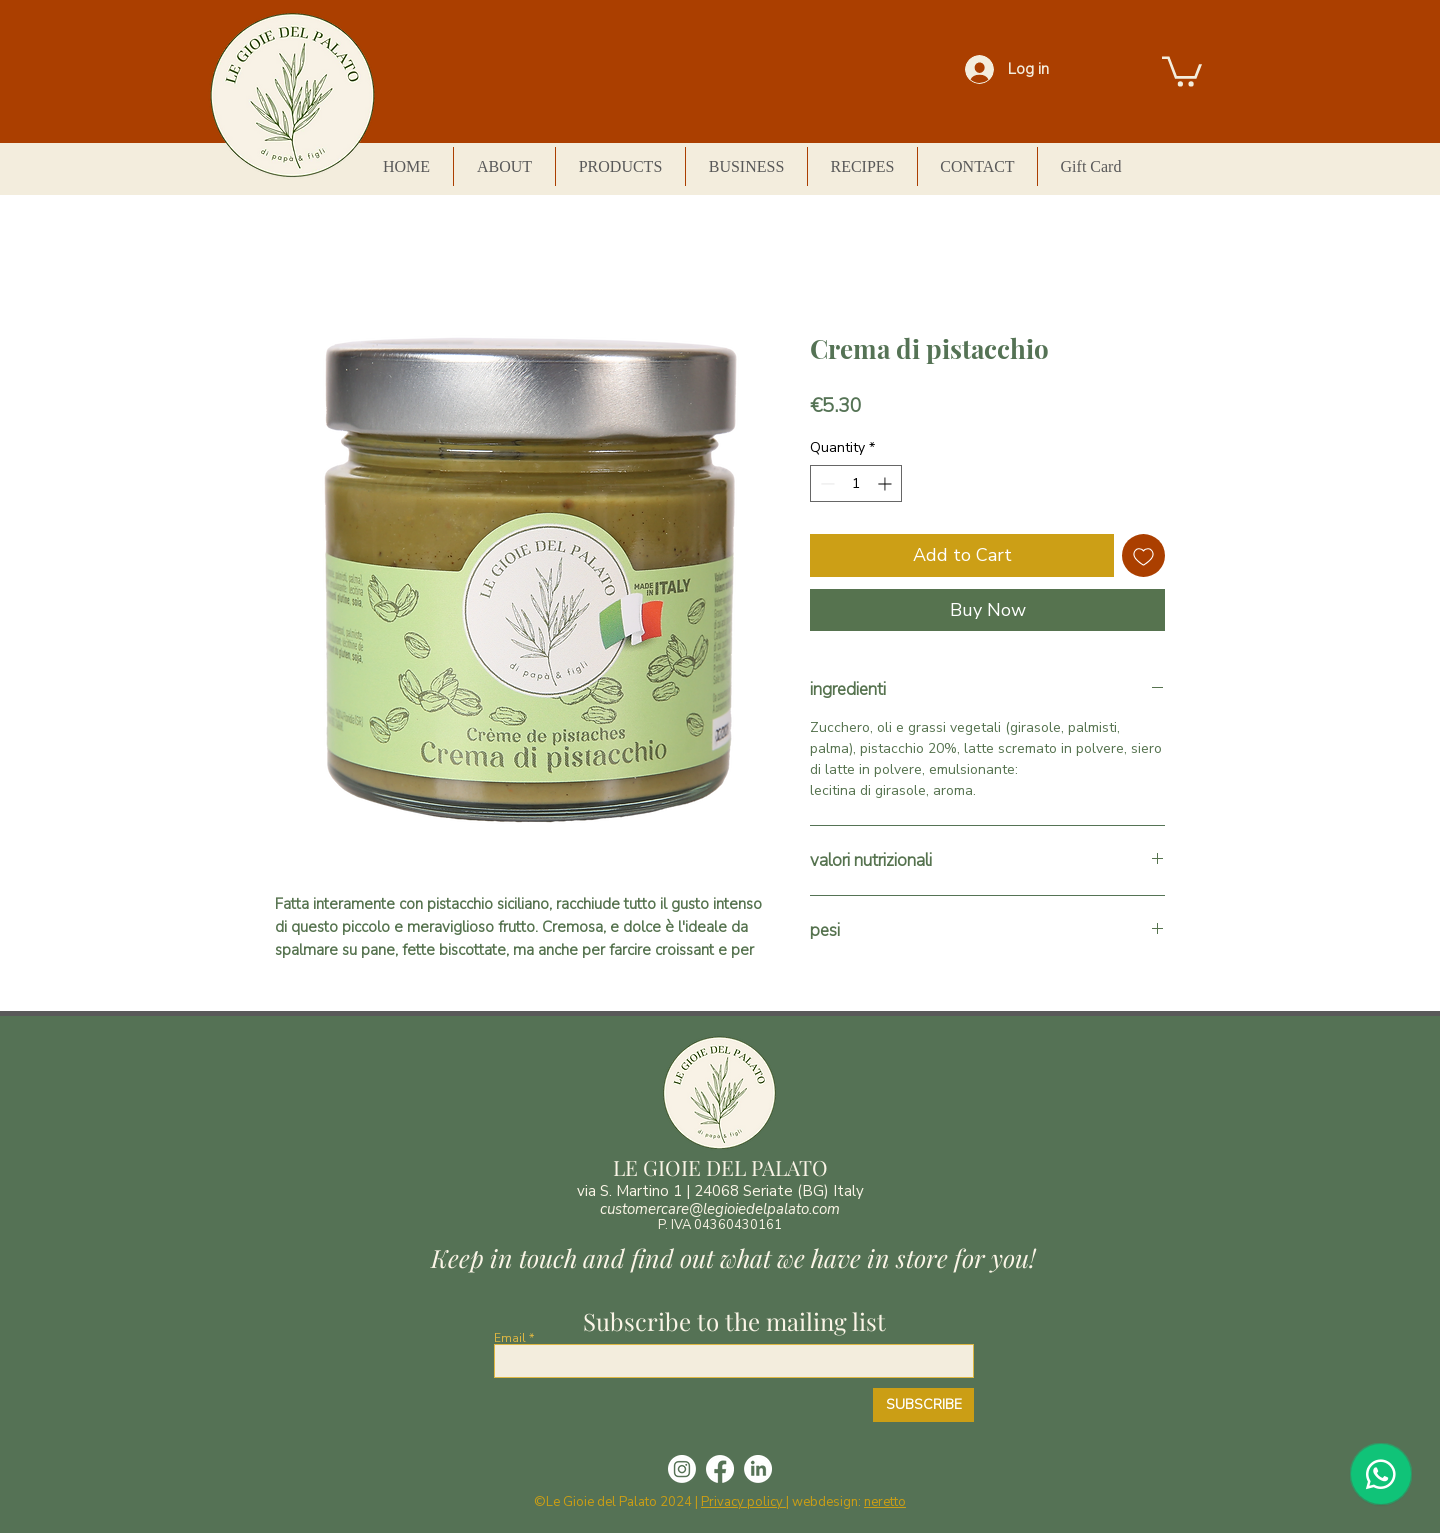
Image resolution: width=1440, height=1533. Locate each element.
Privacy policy (743, 1502)
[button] (1182, 70)
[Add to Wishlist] (1143, 555)
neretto (885, 1502)
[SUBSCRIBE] (923, 1405)
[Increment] (886, 483)
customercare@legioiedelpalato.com (720, 1209)
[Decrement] (825, 483)
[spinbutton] (856, 483)
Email (510, 1338)
